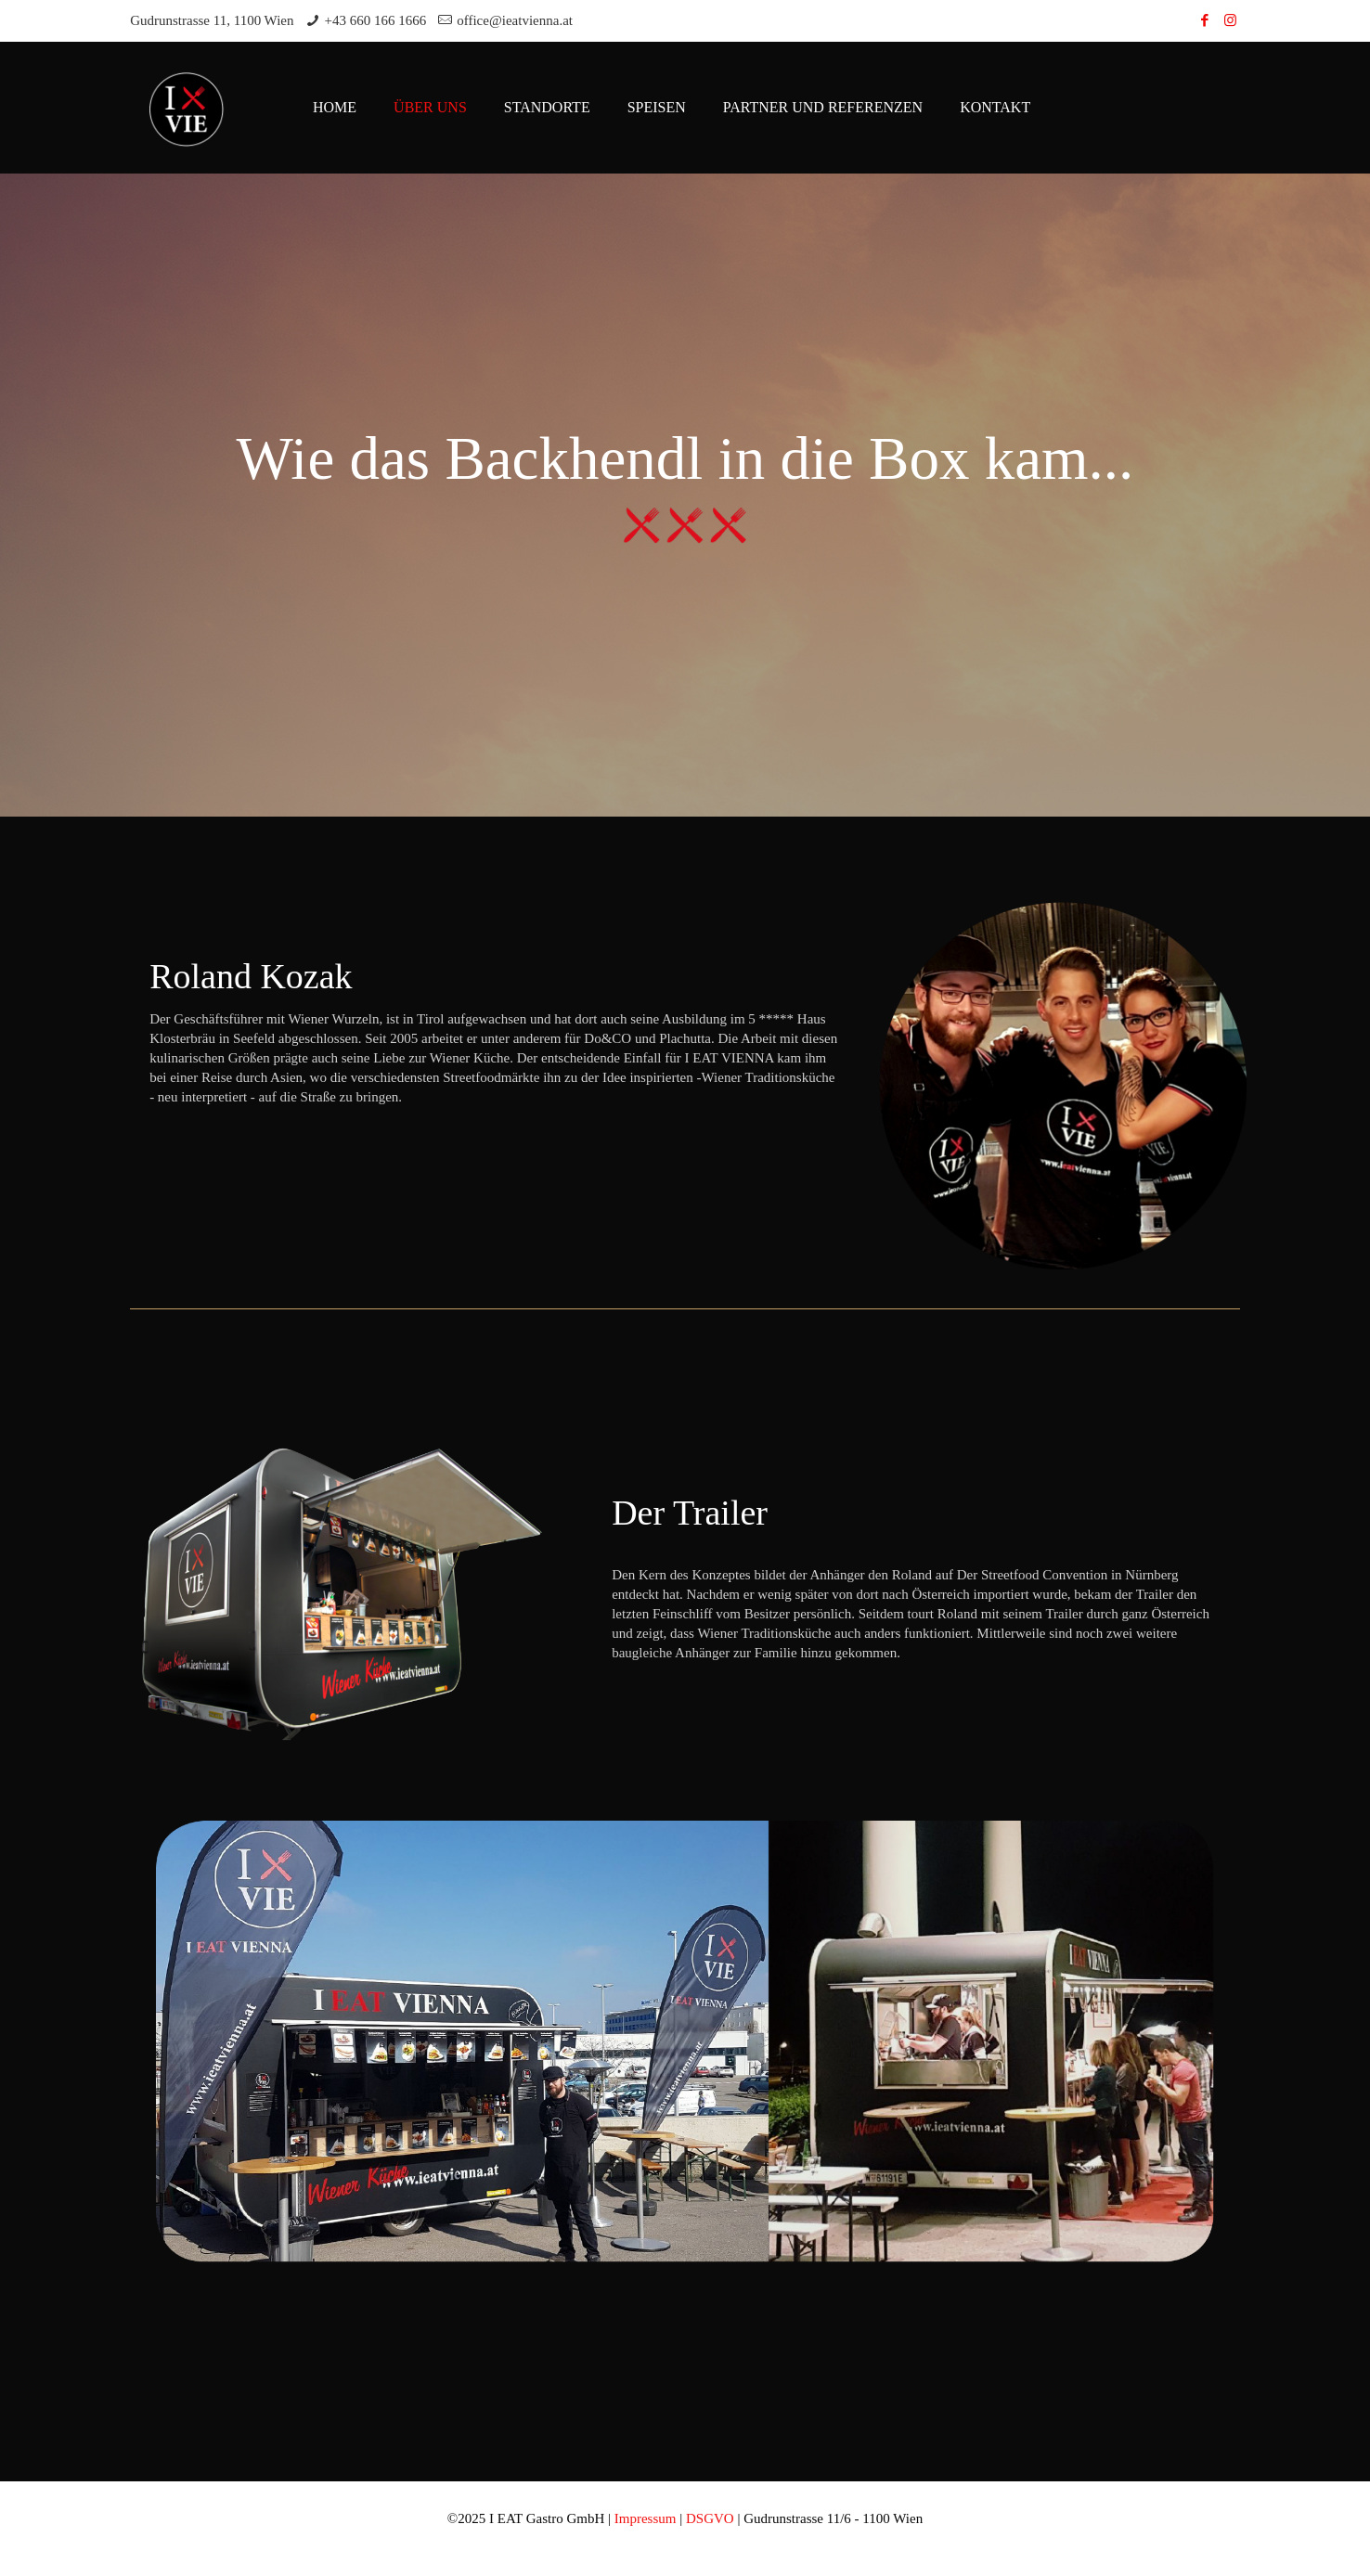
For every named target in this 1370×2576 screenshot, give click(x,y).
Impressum (645, 2518)
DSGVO (710, 2518)
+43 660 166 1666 (376, 20)
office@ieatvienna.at (515, 20)
